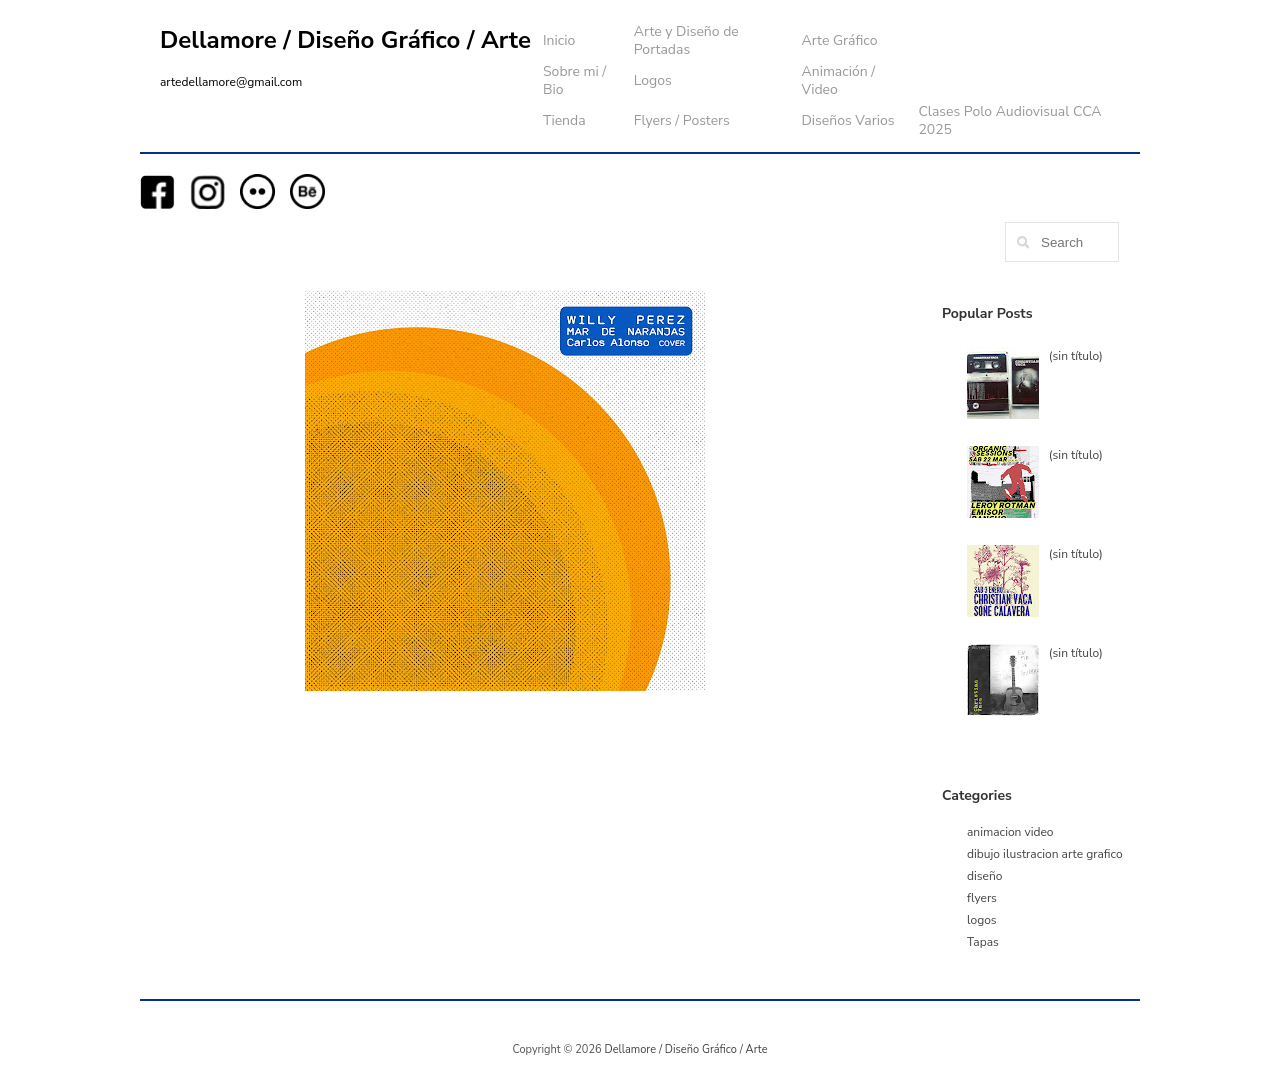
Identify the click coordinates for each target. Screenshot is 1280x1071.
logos (982, 920)
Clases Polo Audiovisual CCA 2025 (1009, 120)
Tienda (564, 120)
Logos (653, 80)
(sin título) (1076, 356)
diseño (984, 876)
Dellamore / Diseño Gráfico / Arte (345, 40)
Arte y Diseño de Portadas (686, 40)
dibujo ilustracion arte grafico (1045, 854)
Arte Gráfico (839, 40)
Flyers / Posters (682, 120)
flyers (982, 898)
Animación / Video (838, 80)
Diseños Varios (847, 120)
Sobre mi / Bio (574, 80)
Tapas (983, 942)
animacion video (1010, 832)
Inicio (559, 40)
